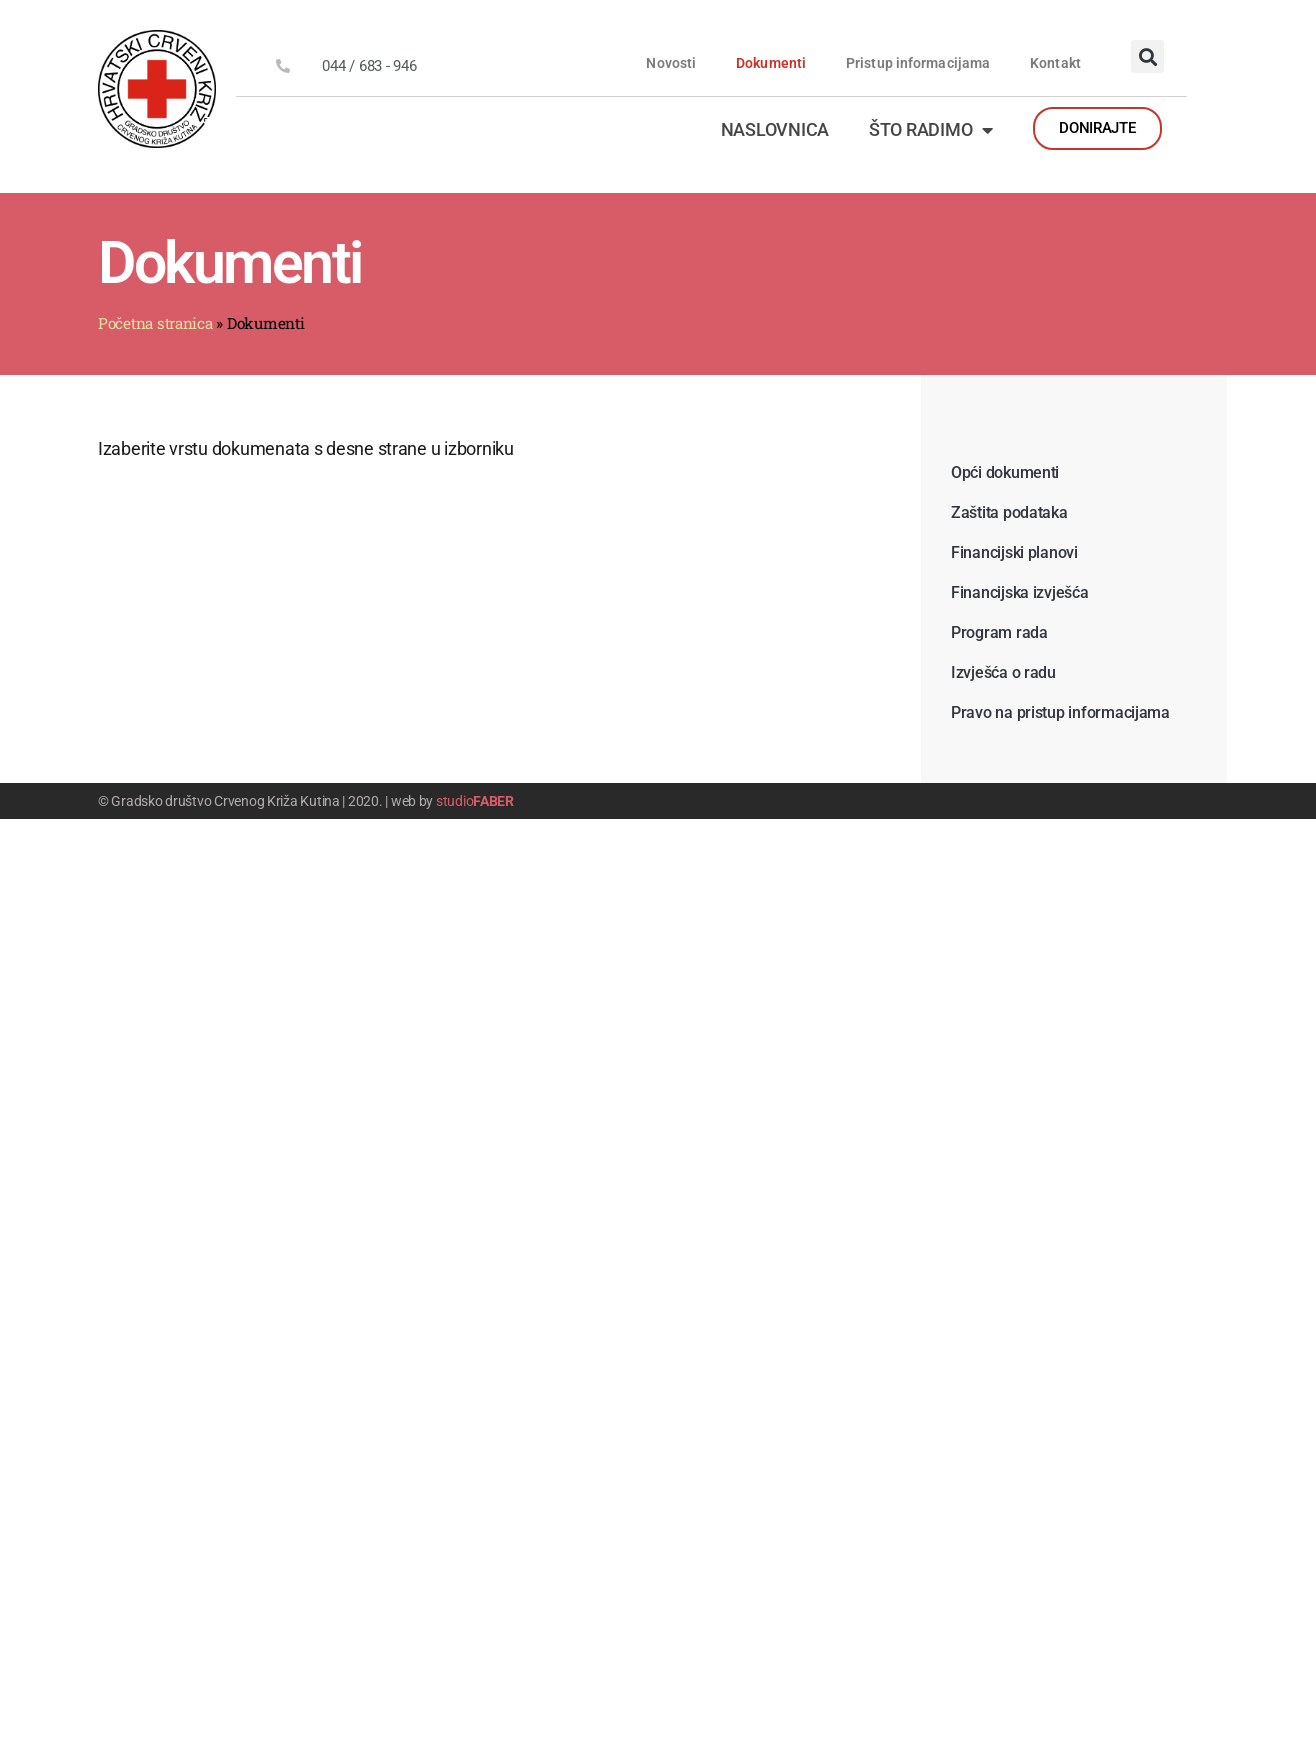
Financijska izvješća (1020, 592)
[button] (1147, 56)
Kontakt (1055, 63)
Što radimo (931, 130)
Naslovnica (775, 129)
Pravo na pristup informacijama (1060, 712)
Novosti (671, 63)
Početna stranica (155, 323)
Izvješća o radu (1003, 672)
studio (475, 801)
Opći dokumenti (1005, 472)
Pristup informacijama (918, 63)
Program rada (999, 632)
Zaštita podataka (1009, 512)
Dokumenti (771, 63)
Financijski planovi (1014, 552)
